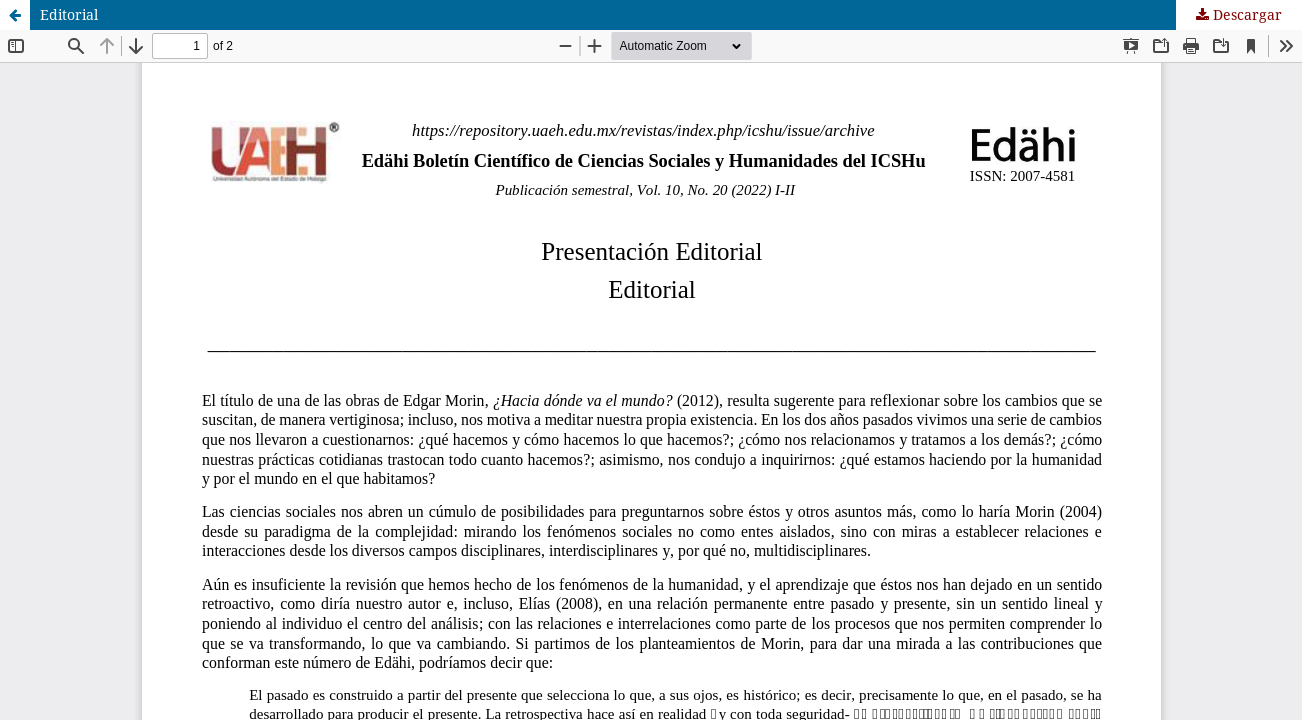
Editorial (69, 14)
